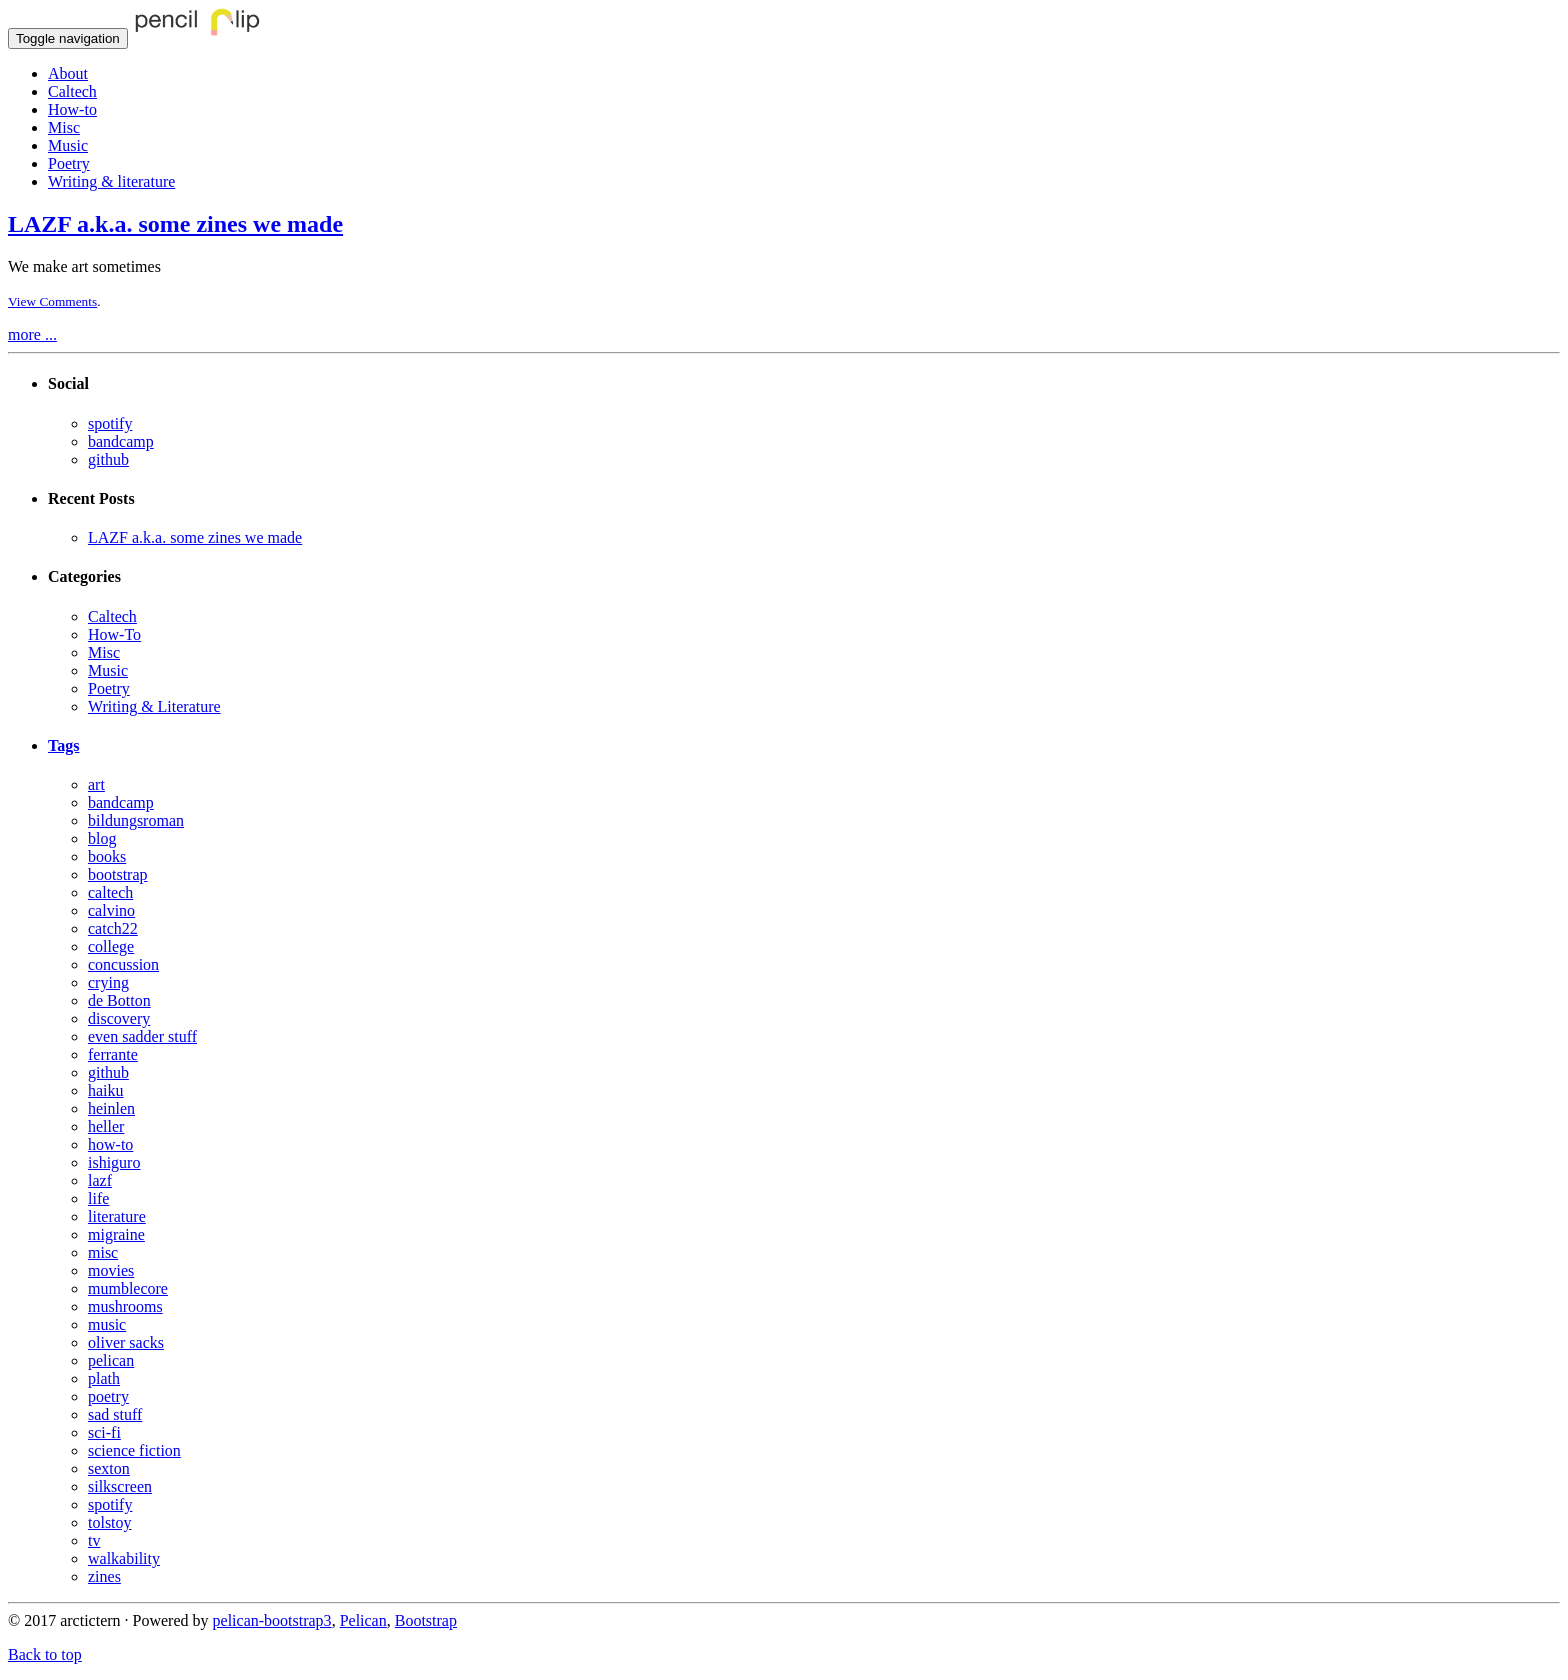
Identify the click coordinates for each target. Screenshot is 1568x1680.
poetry (108, 1396)
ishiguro (114, 1162)
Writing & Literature (154, 706)
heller (106, 1126)
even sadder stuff (142, 1036)
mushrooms (125, 1306)
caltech (110, 892)
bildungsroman (136, 820)
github (108, 459)
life (98, 1198)
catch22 (113, 928)
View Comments (52, 301)
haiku (106, 1090)
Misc (64, 127)
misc (103, 1252)
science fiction (134, 1450)
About (68, 73)
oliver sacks (126, 1342)
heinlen (111, 1108)
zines (104, 1576)
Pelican (363, 1620)
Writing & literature (111, 181)
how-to (110, 1144)
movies (111, 1270)
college (111, 946)
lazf (100, 1180)
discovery (119, 1018)
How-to (72, 109)
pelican (111, 1360)
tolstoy (110, 1522)
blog (102, 838)
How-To (114, 634)
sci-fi (104, 1432)
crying (108, 982)
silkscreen (120, 1486)
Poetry (69, 163)
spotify (110, 423)
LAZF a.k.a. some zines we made (175, 224)
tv (94, 1540)
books (107, 856)
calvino (111, 910)
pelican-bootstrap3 (272, 1620)
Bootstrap (426, 1620)
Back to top (45, 1654)
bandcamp (121, 441)
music (107, 1324)
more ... (32, 334)
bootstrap (118, 874)
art (96, 784)
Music (68, 145)
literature (117, 1216)
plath (104, 1378)
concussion (123, 964)
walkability (124, 1558)
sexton (109, 1468)
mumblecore (128, 1288)
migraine (116, 1234)
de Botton (119, 1000)
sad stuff (115, 1414)
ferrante (113, 1054)
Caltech (72, 91)
